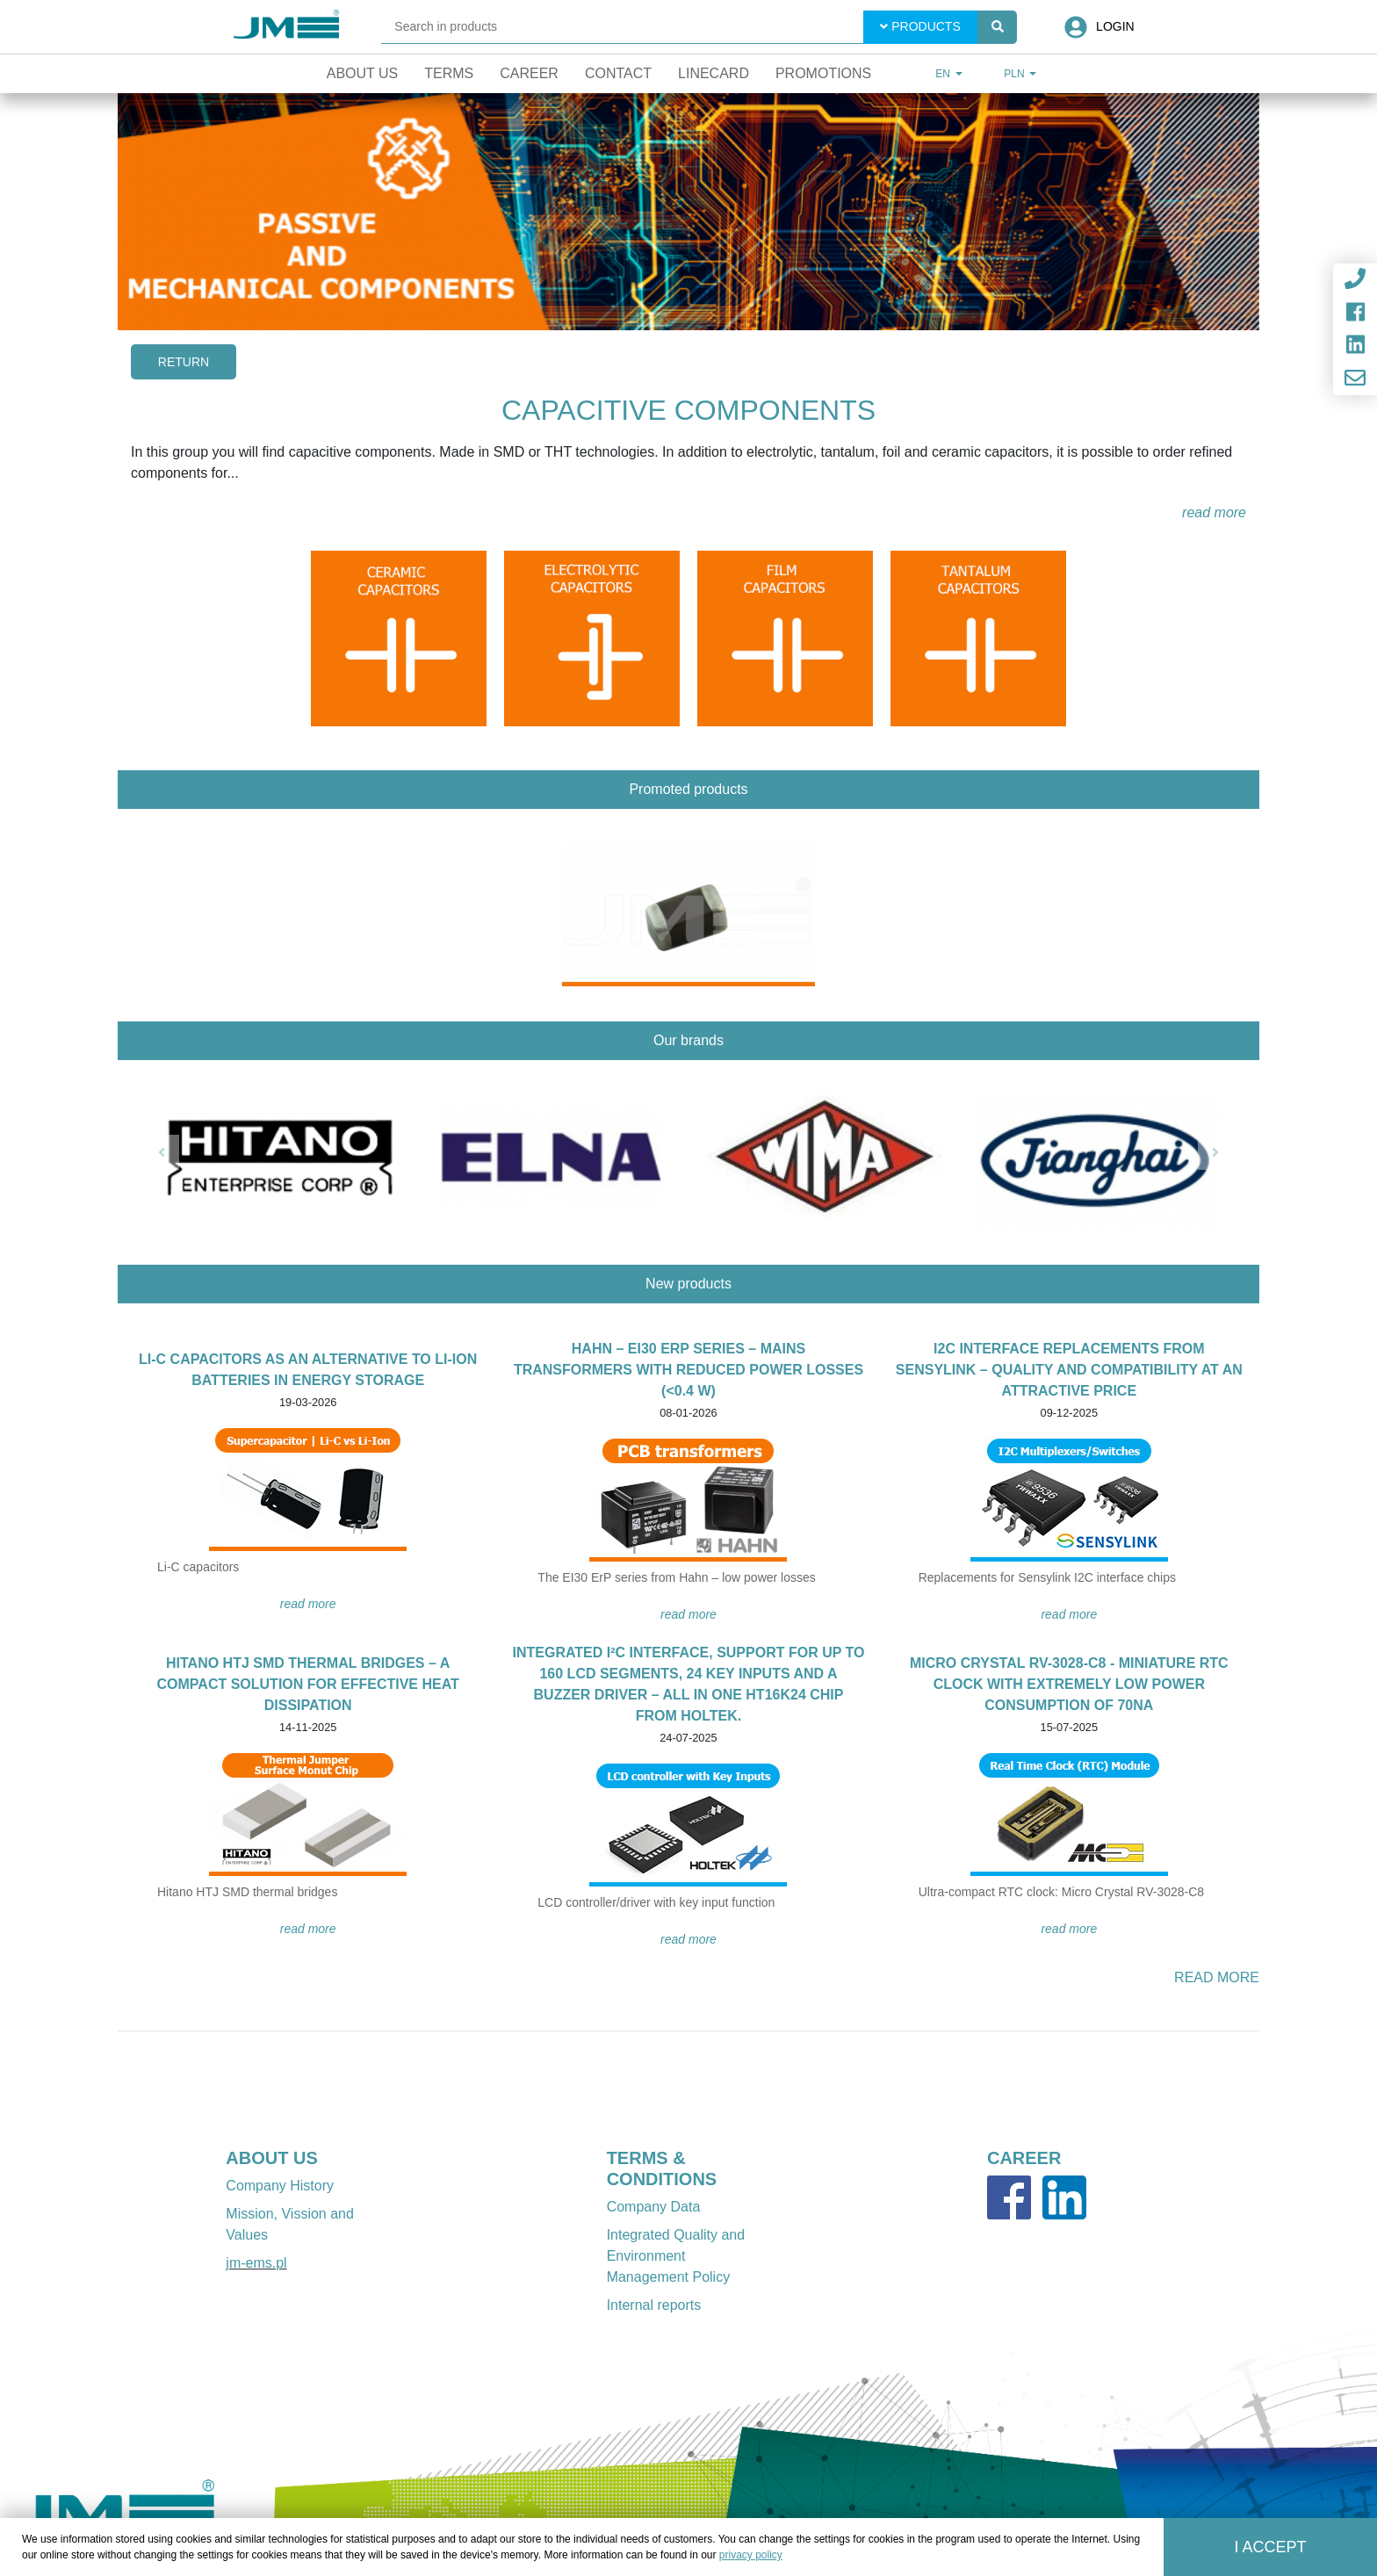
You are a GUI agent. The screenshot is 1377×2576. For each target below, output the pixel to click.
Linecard (713, 73)
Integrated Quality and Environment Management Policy (676, 2255)
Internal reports (654, 2305)
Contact (618, 73)
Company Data (654, 2206)
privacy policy (750, 2555)
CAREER (1024, 2158)
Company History (280, 2185)
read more (1214, 512)
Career (529, 73)
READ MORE (308, 1604)
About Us (363, 73)
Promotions (823, 73)
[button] (161, 1152)
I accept (1271, 2547)
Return (183, 362)
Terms (448, 73)
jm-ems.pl (256, 2262)
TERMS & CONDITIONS (662, 2168)
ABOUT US (271, 2158)
